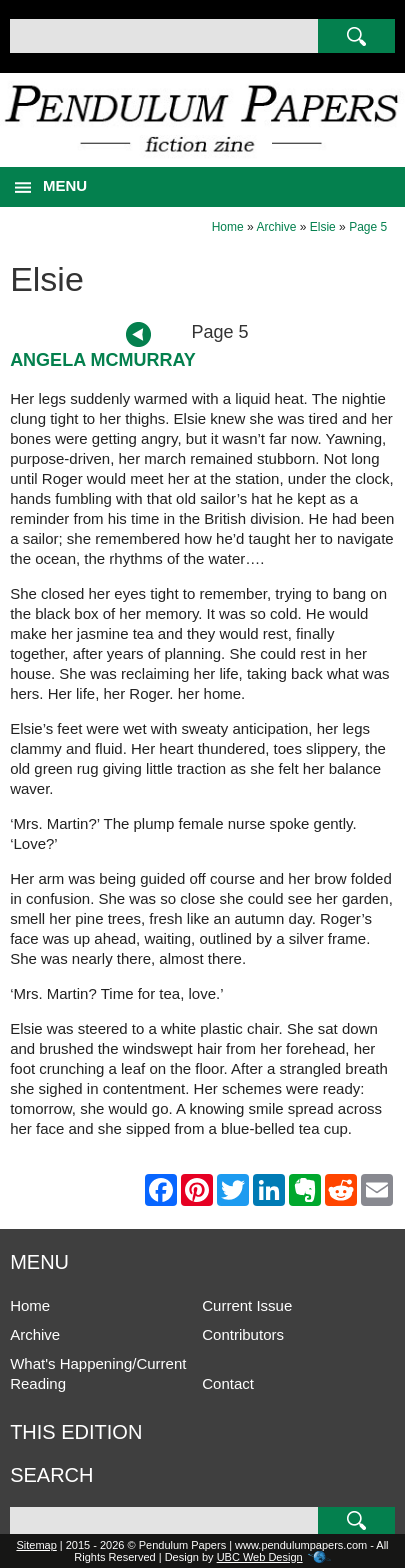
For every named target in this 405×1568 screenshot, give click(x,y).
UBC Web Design (260, 1557)
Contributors (243, 1334)
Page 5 (368, 227)
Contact (228, 1383)
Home (228, 227)
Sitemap (36, 1545)
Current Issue (247, 1305)
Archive (276, 227)
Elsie (323, 227)
